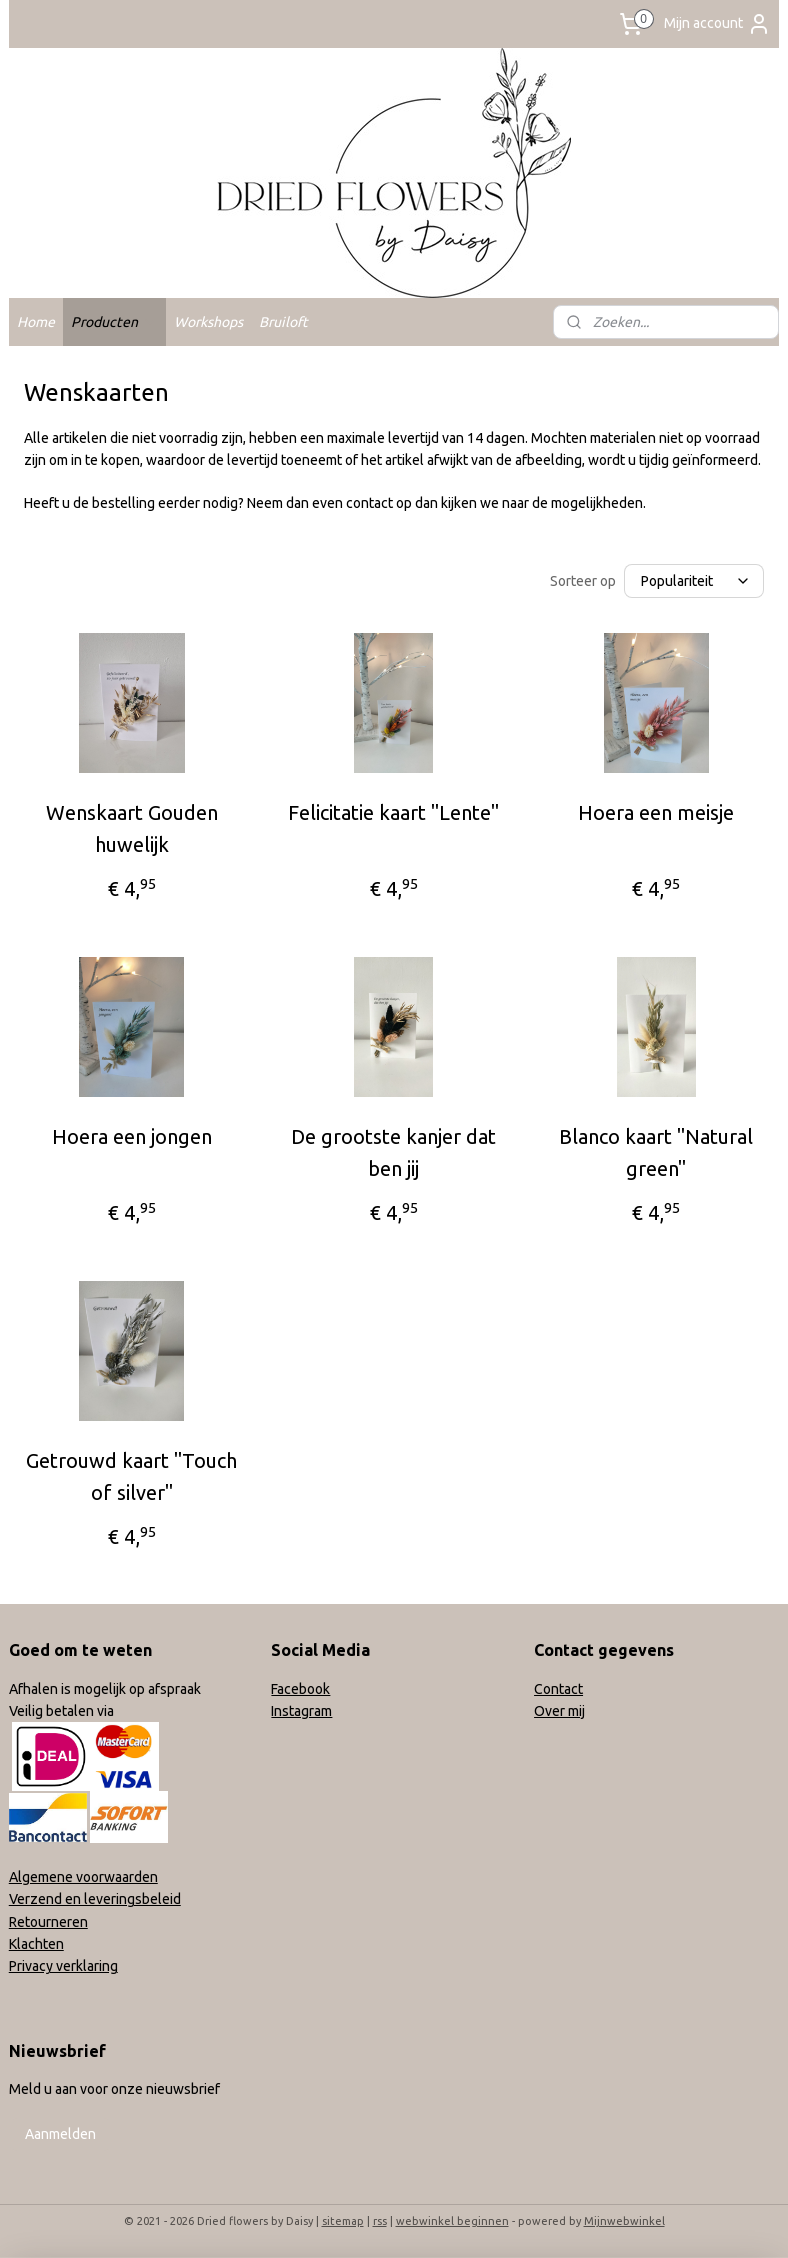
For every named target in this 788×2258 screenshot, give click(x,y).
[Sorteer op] (694, 581)
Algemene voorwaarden (83, 1877)
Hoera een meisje (656, 812)
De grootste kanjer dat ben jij (393, 1152)
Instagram (301, 1711)
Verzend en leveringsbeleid (95, 1899)
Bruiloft (283, 322)
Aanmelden (60, 2134)
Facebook (300, 1689)
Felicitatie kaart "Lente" (393, 812)
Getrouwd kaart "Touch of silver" (131, 1476)
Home (36, 322)
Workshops (208, 322)
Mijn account (717, 24)
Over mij (559, 1711)
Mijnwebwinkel (624, 2221)
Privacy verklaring (63, 1966)
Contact (558, 1689)
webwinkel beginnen (452, 2221)
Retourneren (48, 1922)
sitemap (343, 2221)
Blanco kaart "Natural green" (656, 1152)
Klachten (36, 1944)
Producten (114, 322)
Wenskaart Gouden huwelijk (132, 828)
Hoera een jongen (132, 1136)
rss (380, 2221)
